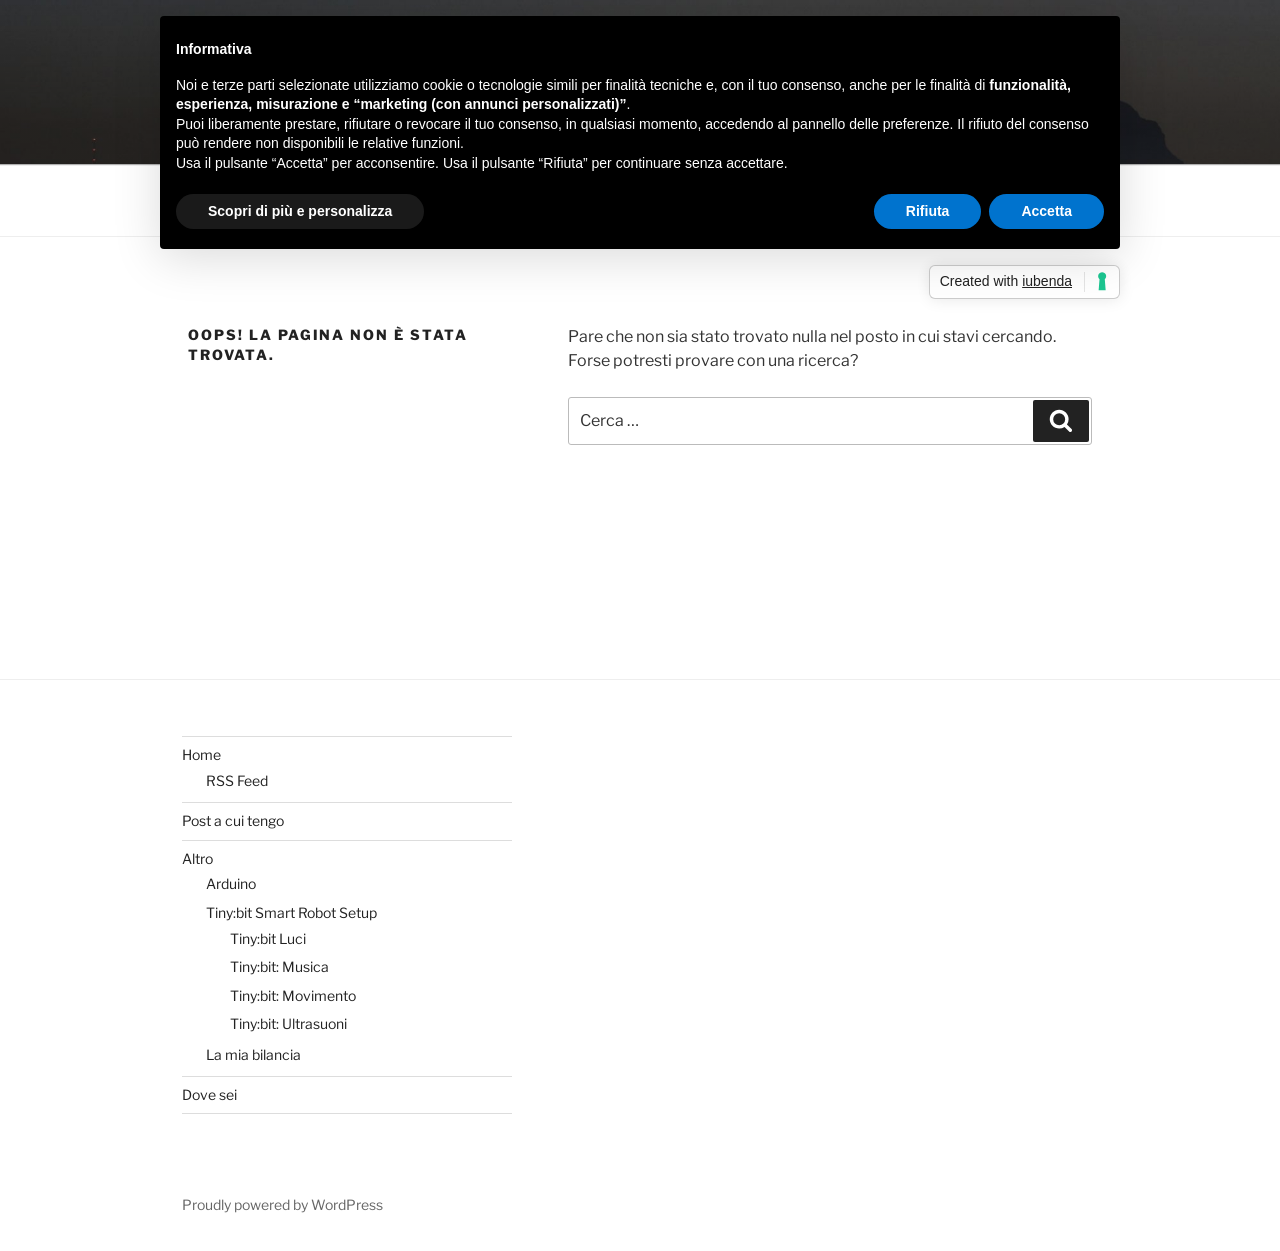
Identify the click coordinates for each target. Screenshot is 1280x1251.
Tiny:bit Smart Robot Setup (291, 912)
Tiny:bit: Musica (279, 966)
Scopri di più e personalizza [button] (300, 211)
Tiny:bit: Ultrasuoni (288, 1023)
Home (201, 754)
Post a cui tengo (233, 820)
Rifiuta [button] (928, 211)
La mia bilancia (253, 1054)
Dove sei (209, 1094)
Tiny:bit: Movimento (293, 995)
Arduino (231, 883)
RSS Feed (237, 780)
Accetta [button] (1046, 211)
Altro (197, 858)
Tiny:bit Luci (268, 938)
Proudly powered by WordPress (282, 1204)
